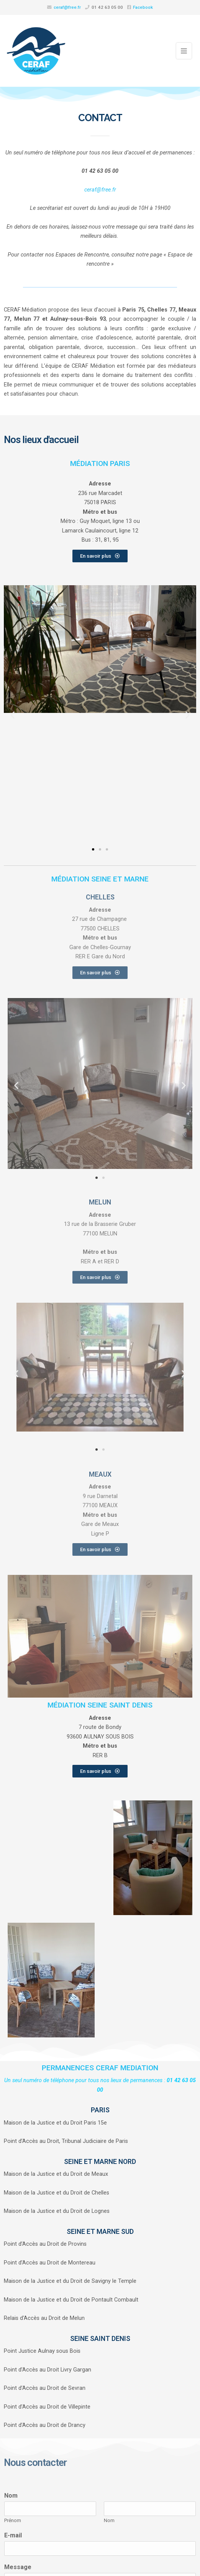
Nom (11, 2495)
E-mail (13, 2535)
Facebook (143, 7)
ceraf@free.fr (67, 7)
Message (17, 2567)
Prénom (12, 2520)
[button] (12, 714)
